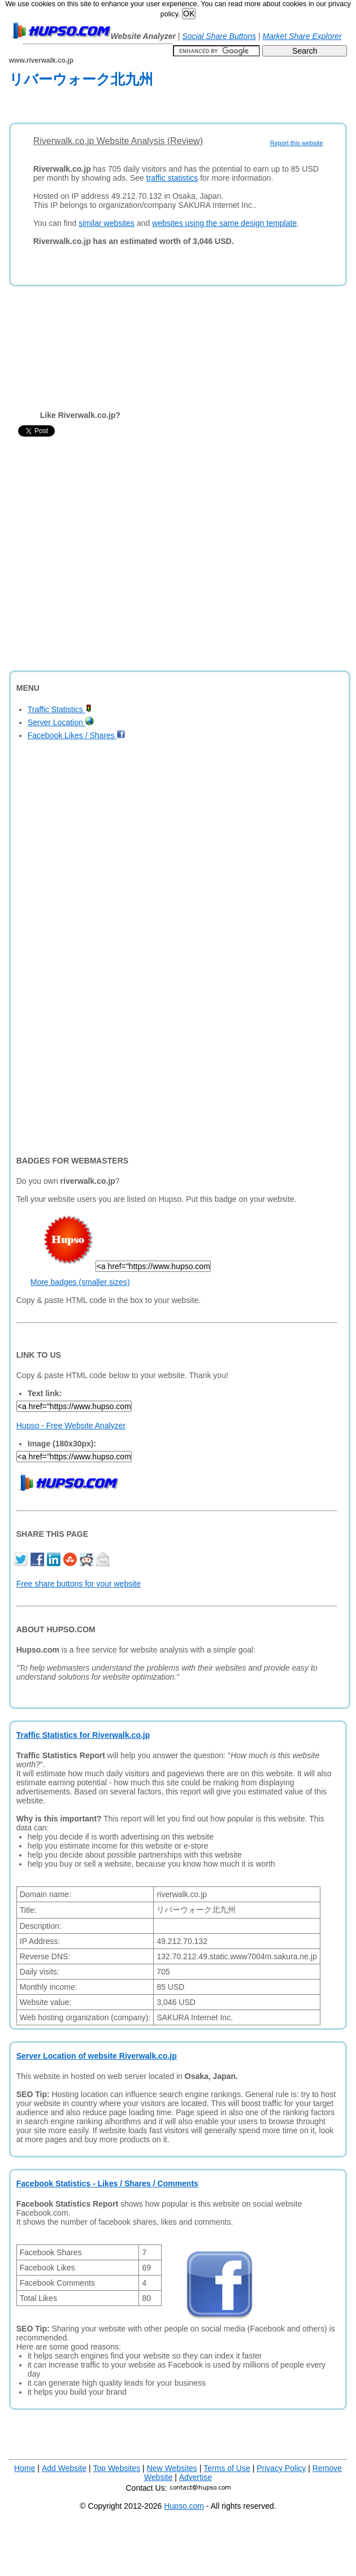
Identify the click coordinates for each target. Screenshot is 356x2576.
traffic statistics (172, 177)
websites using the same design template (224, 223)
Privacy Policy (281, 2468)
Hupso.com (184, 2505)
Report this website (296, 143)
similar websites (106, 223)
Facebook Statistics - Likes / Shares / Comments (107, 2183)
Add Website (64, 2468)
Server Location (61, 722)
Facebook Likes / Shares (76, 735)
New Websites (172, 2468)
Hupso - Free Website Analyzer (71, 1425)
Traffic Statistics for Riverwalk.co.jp (83, 1735)
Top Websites (116, 2468)
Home (24, 2468)
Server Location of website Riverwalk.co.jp (96, 2055)
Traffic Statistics (60, 709)
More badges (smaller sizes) (80, 1282)
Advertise (195, 2477)
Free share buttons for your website (78, 1583)
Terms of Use (226, 2468)
